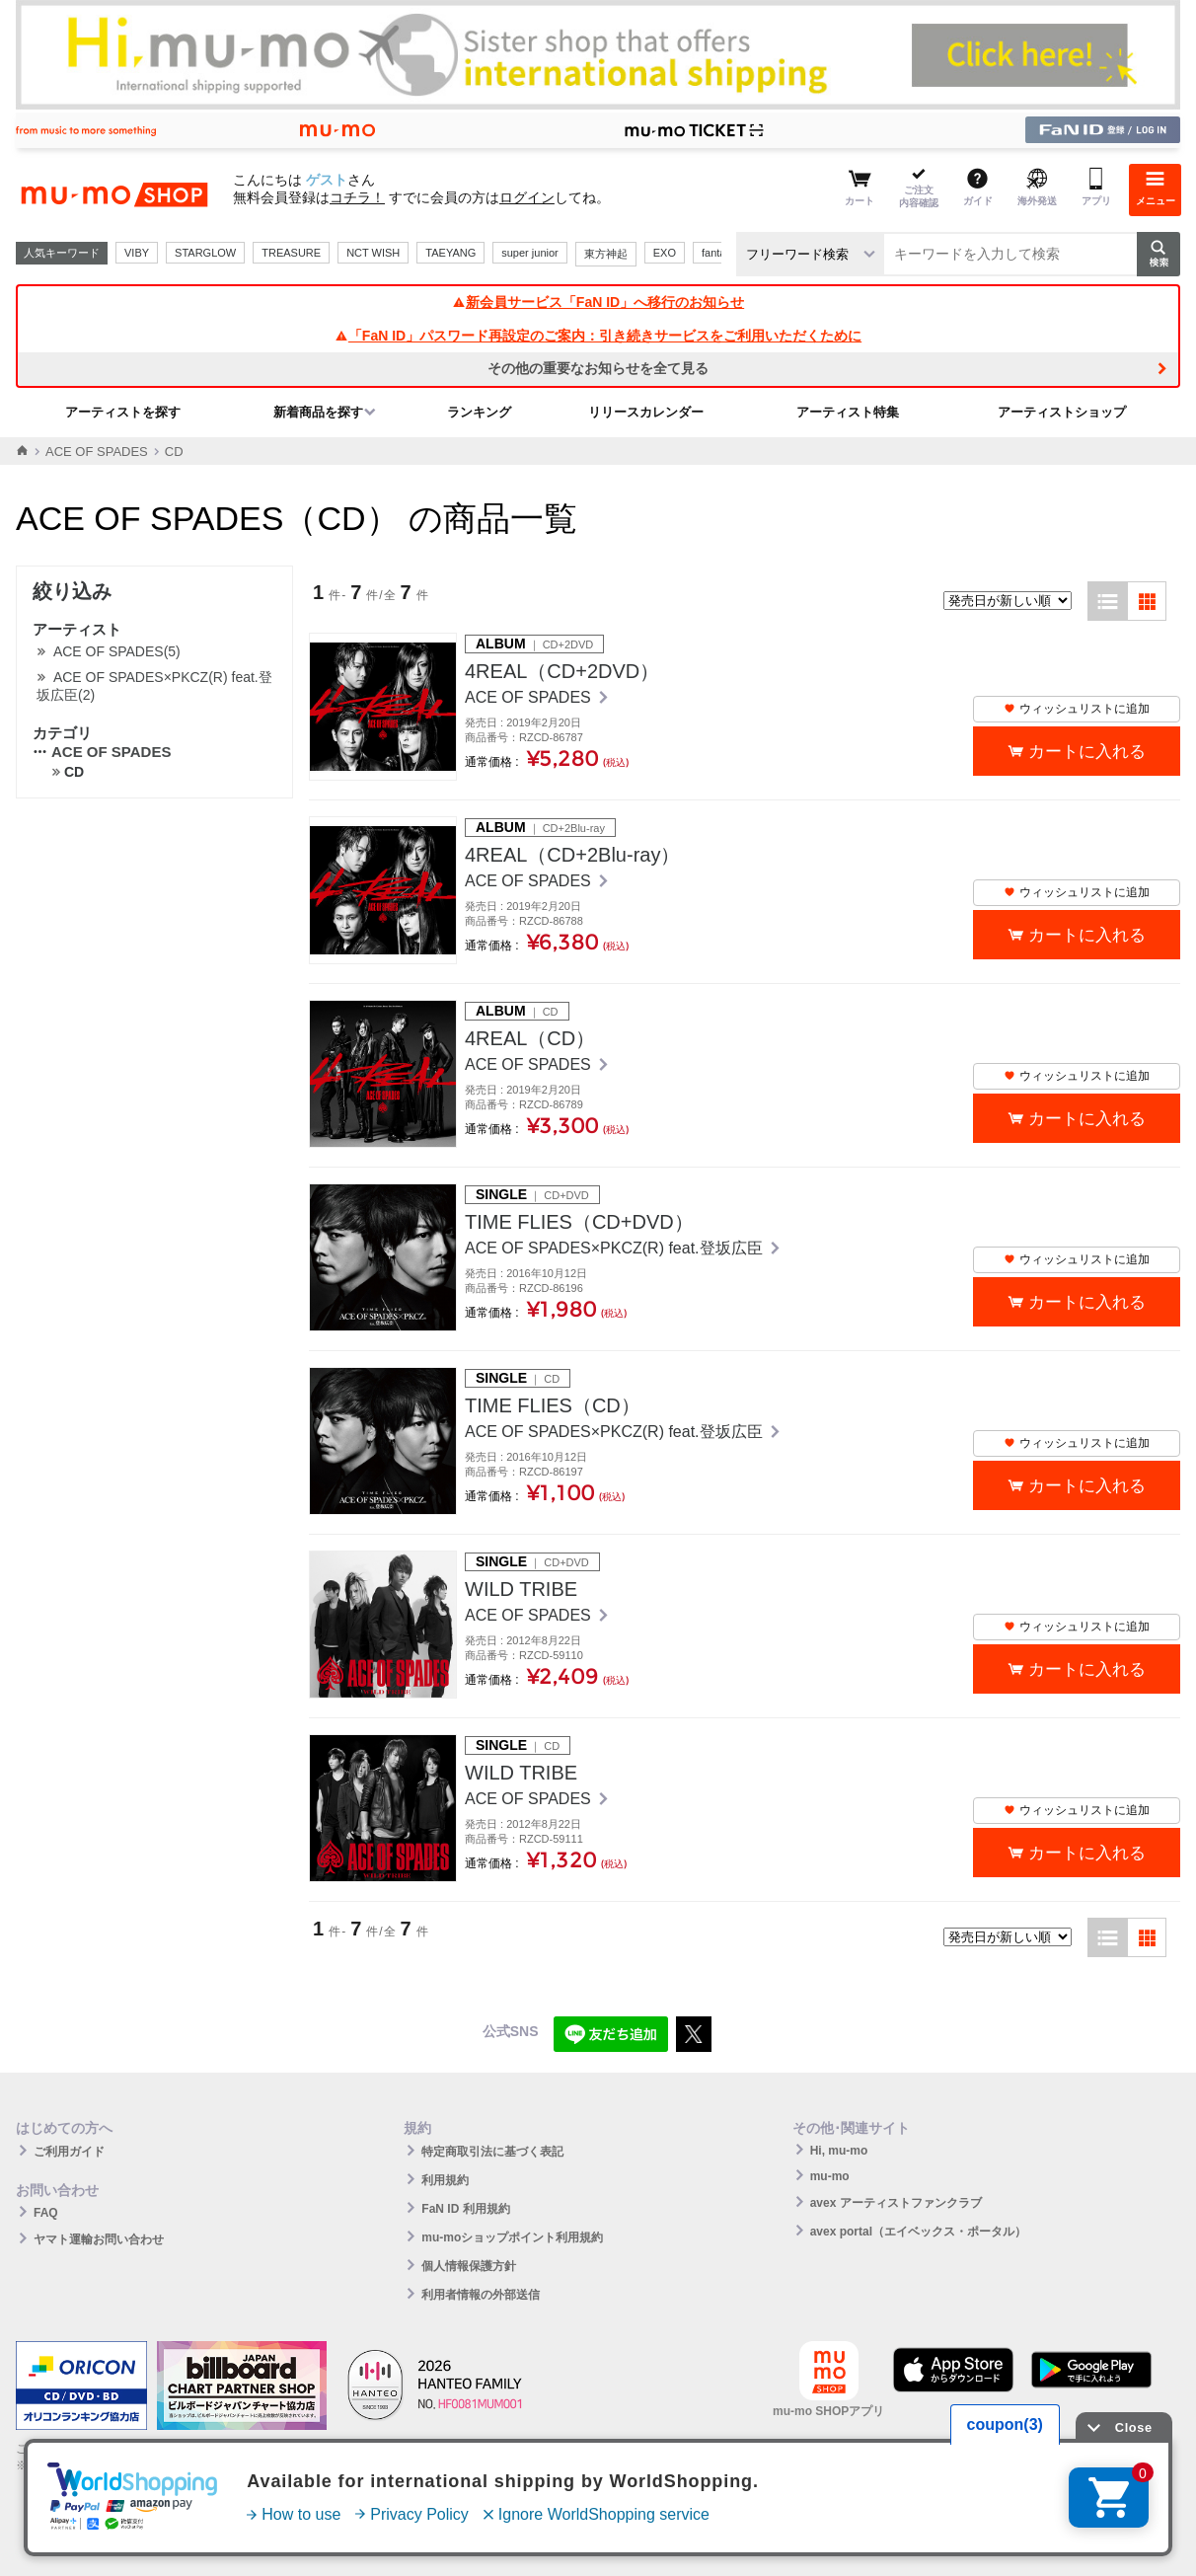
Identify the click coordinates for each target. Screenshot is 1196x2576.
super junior (529, 253)
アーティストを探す (123, 412)
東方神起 (606, 254)
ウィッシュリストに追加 (1077, 709)
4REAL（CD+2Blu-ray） (572, 855)
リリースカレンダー (646, 412)
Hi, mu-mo (839, 2151)
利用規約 (445, 2180)
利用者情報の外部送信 (480, 2295)
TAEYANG (450, 253)
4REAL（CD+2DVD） (562, 671)
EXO (664, 253)
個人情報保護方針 (468, 2266)
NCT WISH (373, 253)
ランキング (479, 412)
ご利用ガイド (69, 2152)
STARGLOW (205, 253)
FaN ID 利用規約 (465, 2209)
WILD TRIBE (521, 1589)
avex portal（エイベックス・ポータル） (918, 2231)
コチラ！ (357, 197)
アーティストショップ (1062, 412)
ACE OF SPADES (96, 451)
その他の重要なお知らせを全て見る (598, 368)
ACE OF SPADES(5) (117, 651)
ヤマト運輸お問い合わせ (99, 2239)
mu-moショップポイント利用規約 (512, 2237)
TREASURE (291, 253)
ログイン (527, 197)
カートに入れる (1087, 751)
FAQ (46, 2213)
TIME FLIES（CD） (552, 1405)
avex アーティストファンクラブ (896, 2203)
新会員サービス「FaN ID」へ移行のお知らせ (598, 302)
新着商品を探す (318, 412)
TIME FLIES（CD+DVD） (579, 1222)
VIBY (136, 253)
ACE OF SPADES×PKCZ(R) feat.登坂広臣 (616, 1248)
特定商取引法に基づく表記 (492, 2152)
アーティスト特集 (847, 412)
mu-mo (830, 2176)
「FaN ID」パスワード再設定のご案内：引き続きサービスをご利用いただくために (598, 335)
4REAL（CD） (530, 1038)
